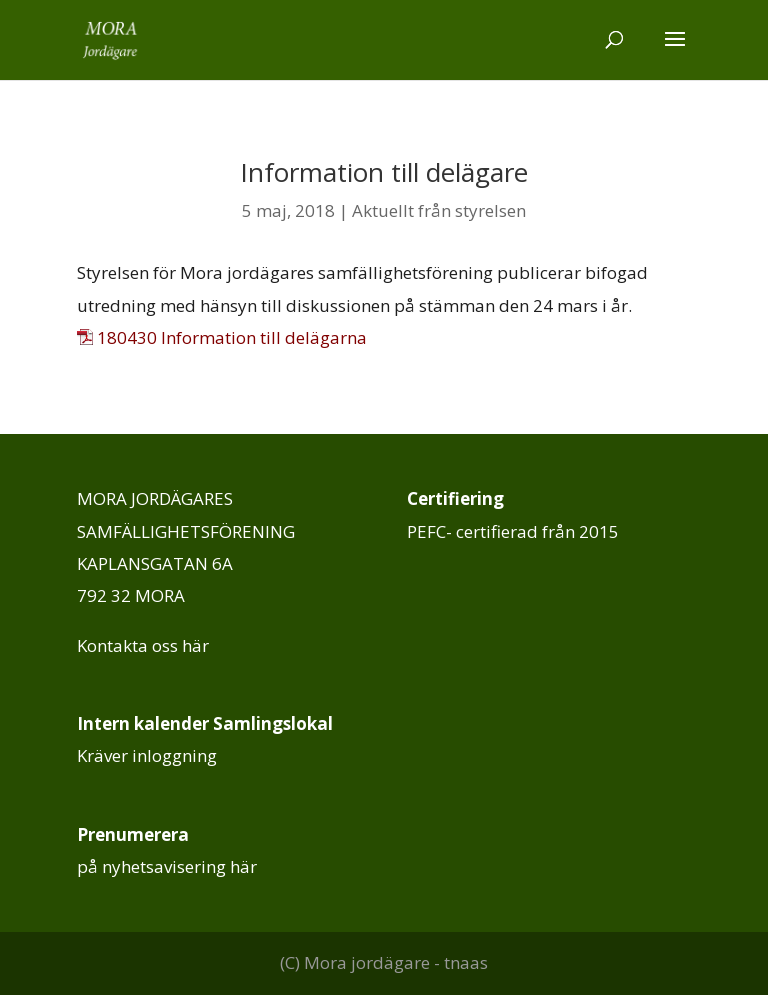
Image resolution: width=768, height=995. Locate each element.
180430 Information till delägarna (232, 337)
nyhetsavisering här (179, 866)
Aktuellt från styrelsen (439, 210)
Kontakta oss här (143, 645)
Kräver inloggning (147, 755)
